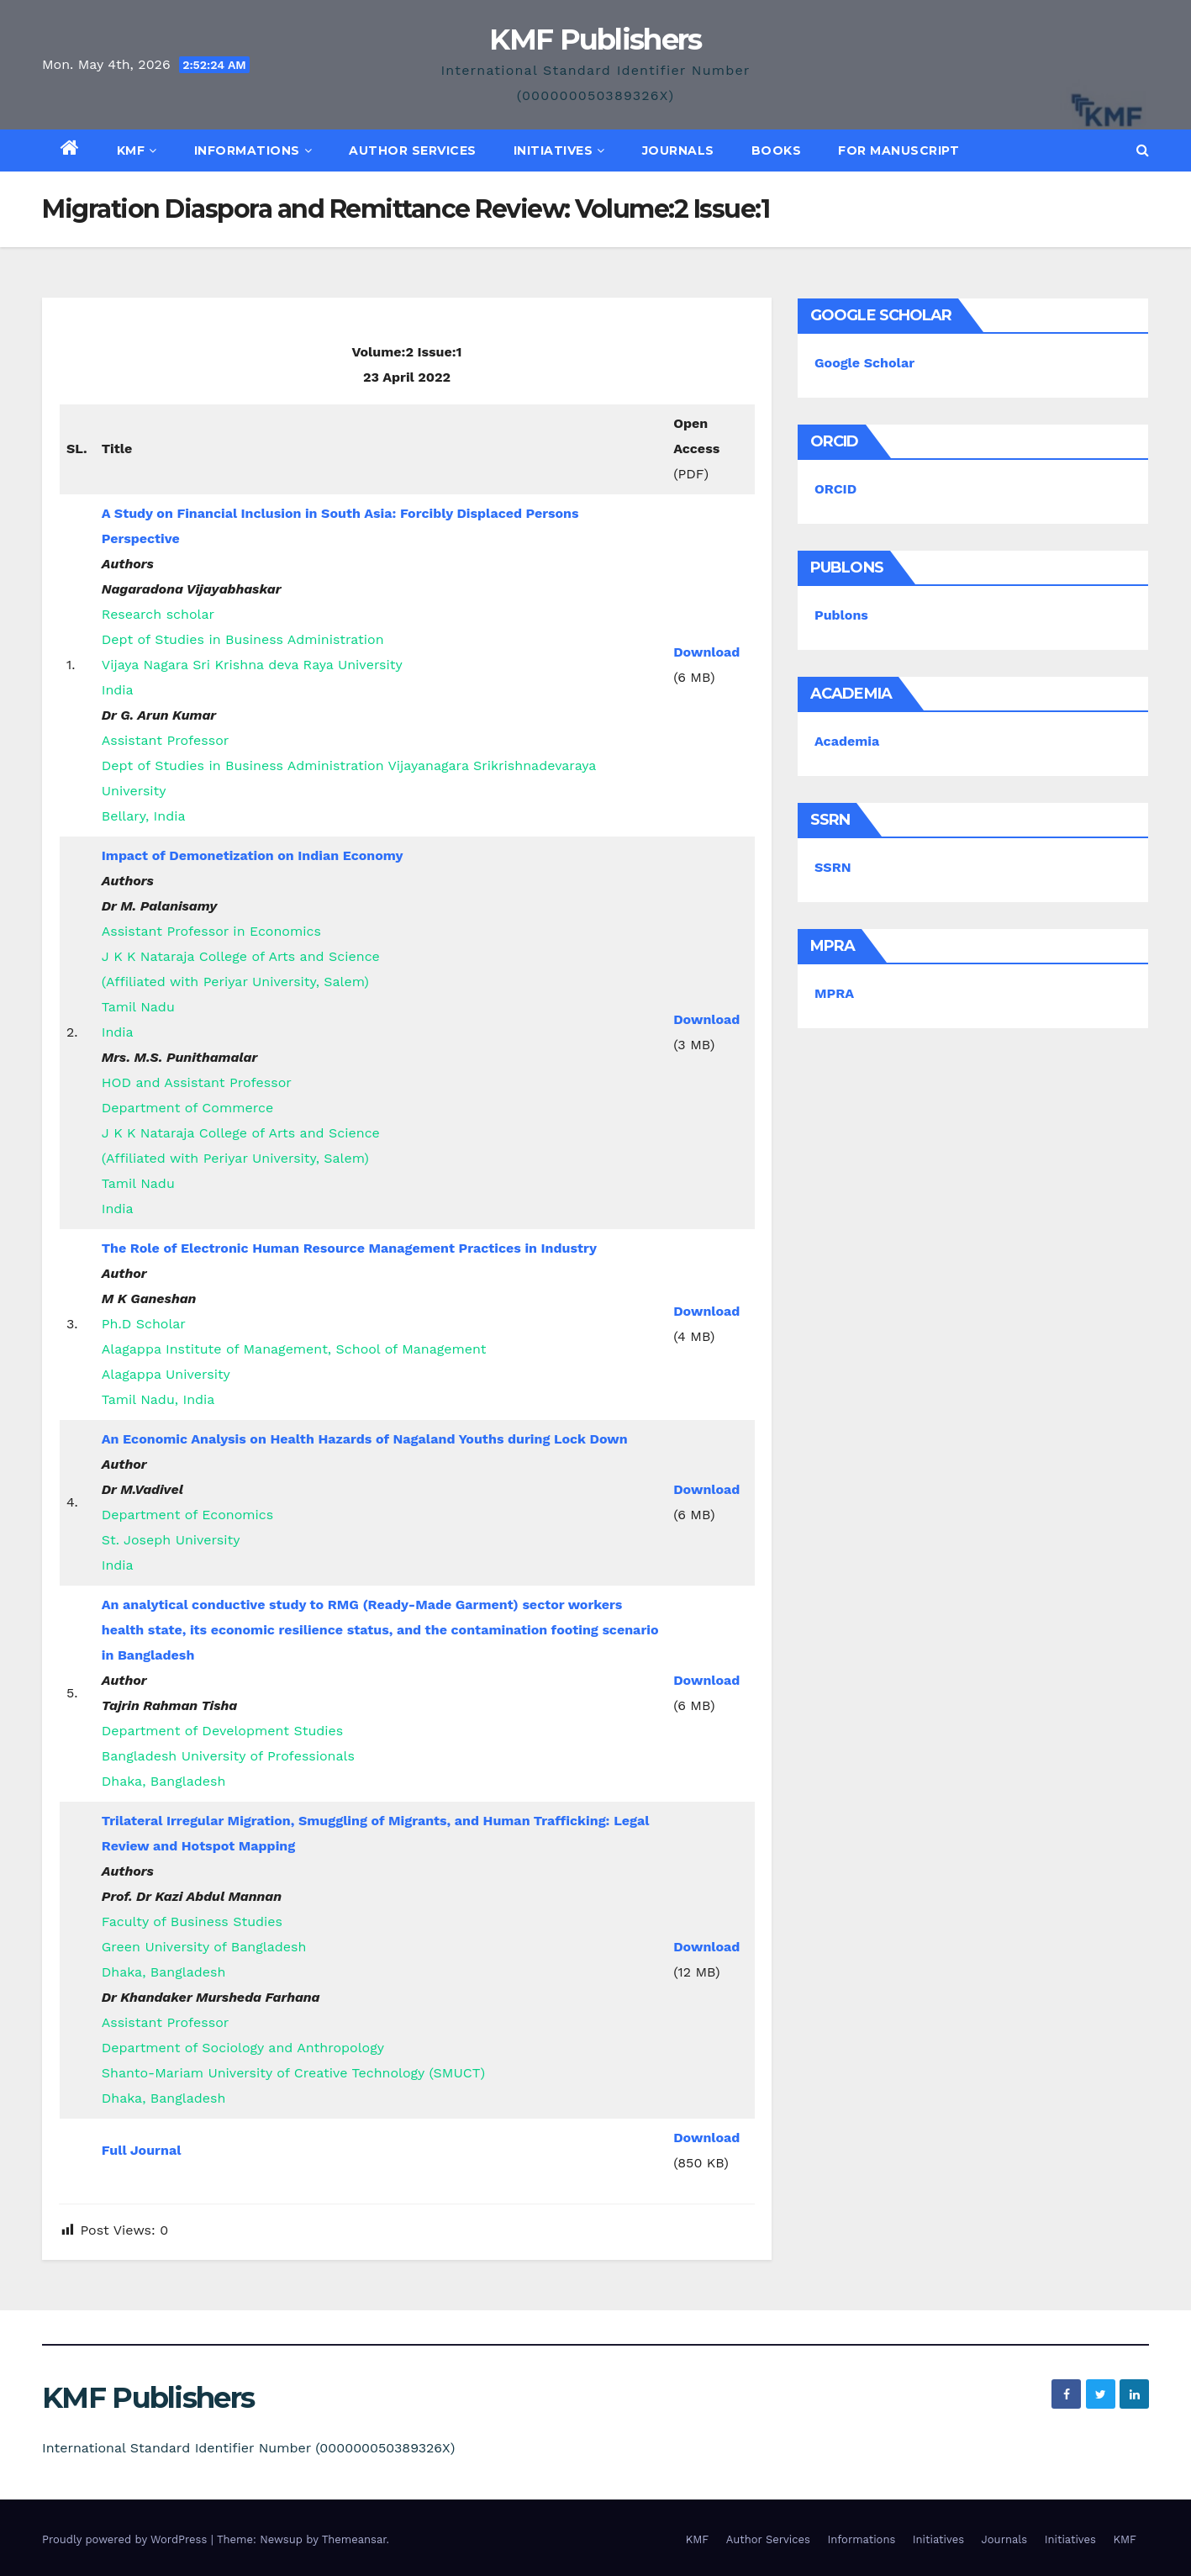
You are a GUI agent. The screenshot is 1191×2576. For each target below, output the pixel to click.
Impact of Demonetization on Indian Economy (252, 855)
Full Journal (142, 2150)
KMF (137, 150)
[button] (1142, 150)
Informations (253, 150)
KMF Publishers (595, 39)
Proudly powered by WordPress (126, 2539)
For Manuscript (898, 150)
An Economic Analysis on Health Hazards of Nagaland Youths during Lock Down (365, 1439)
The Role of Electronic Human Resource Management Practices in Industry (349, 1248)
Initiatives (559, 150)
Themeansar (354, 2539)
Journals (678, 150)
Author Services (413, 150)
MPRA (834, 993)
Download (706, 652)
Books (776, 150)
